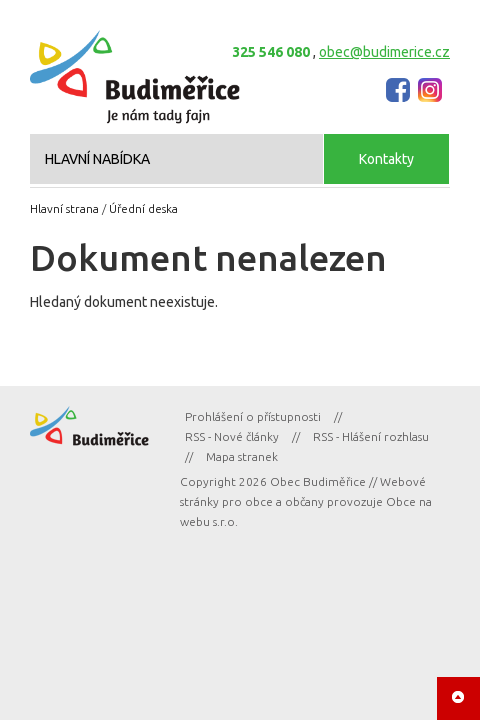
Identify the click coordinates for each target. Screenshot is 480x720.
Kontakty (386, 159)
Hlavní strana (64, 208)
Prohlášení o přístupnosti (253, 416)
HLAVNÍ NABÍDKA (97, 159)
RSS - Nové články (232, 436)
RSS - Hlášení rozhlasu (371, 436)
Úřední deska (143, 208)
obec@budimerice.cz (384, 52)
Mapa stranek (242, 456)
